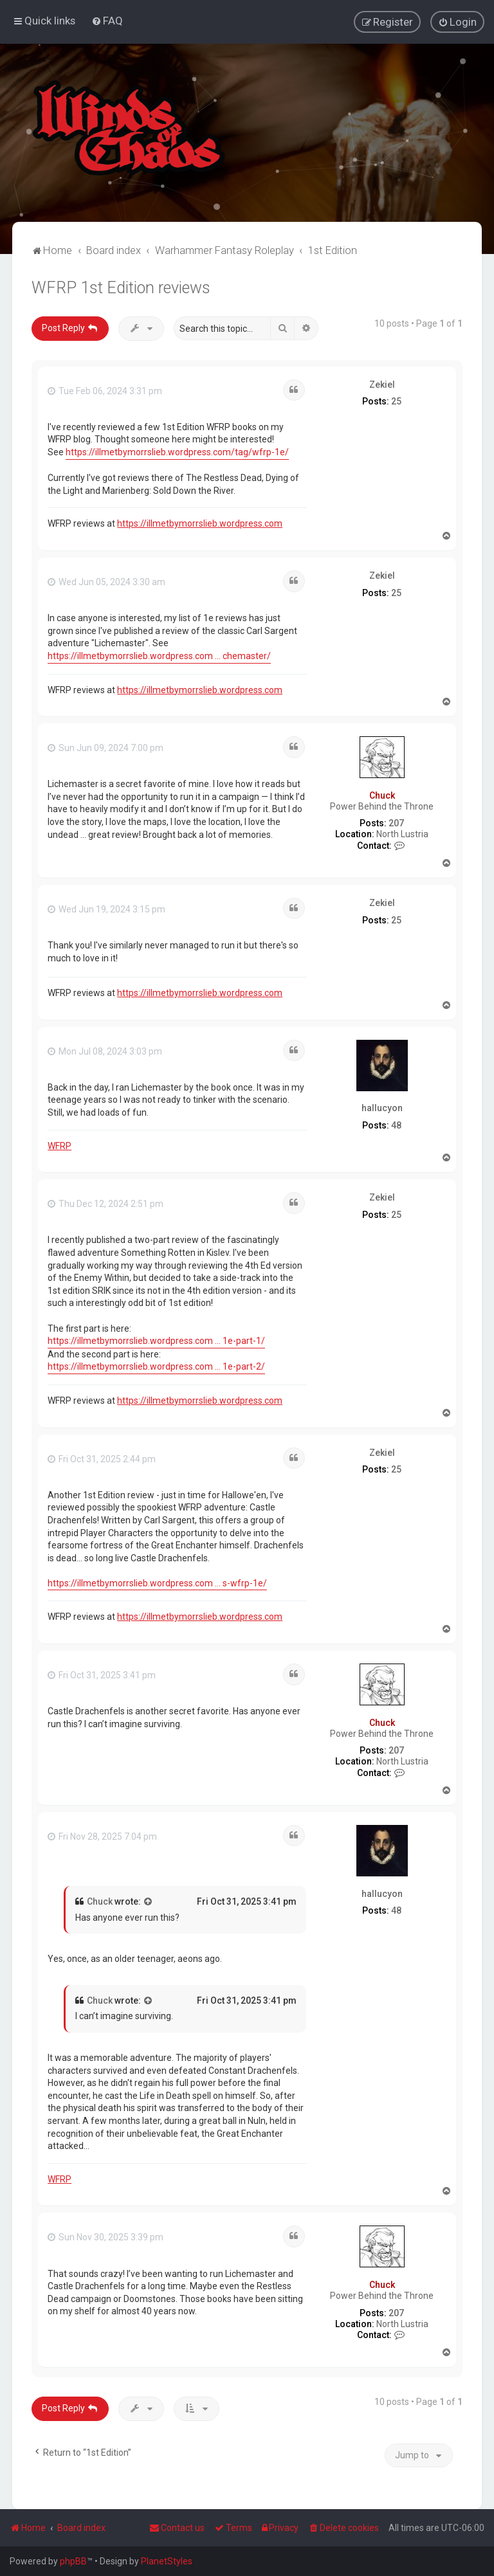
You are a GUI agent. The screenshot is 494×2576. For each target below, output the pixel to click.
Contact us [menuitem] (177, 2528)
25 (396, 400)
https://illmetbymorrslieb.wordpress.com (199, 523)
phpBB (73, 2561)
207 (396, 822)
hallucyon (382, 1107)
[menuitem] (107, 20)
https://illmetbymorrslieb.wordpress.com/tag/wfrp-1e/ (177, 451)
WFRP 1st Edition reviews (121, 287)
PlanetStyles (166, 2561)
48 (396, 1125)
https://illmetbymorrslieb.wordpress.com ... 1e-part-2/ (156, 1366)
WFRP (59, 1144)
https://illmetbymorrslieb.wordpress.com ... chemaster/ (159, 655)
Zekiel (382, 383)
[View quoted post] (148, 1901)
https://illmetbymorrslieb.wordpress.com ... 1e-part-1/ (156, 1340)
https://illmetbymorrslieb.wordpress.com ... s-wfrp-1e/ (157, 1582)
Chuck (382, 795)
